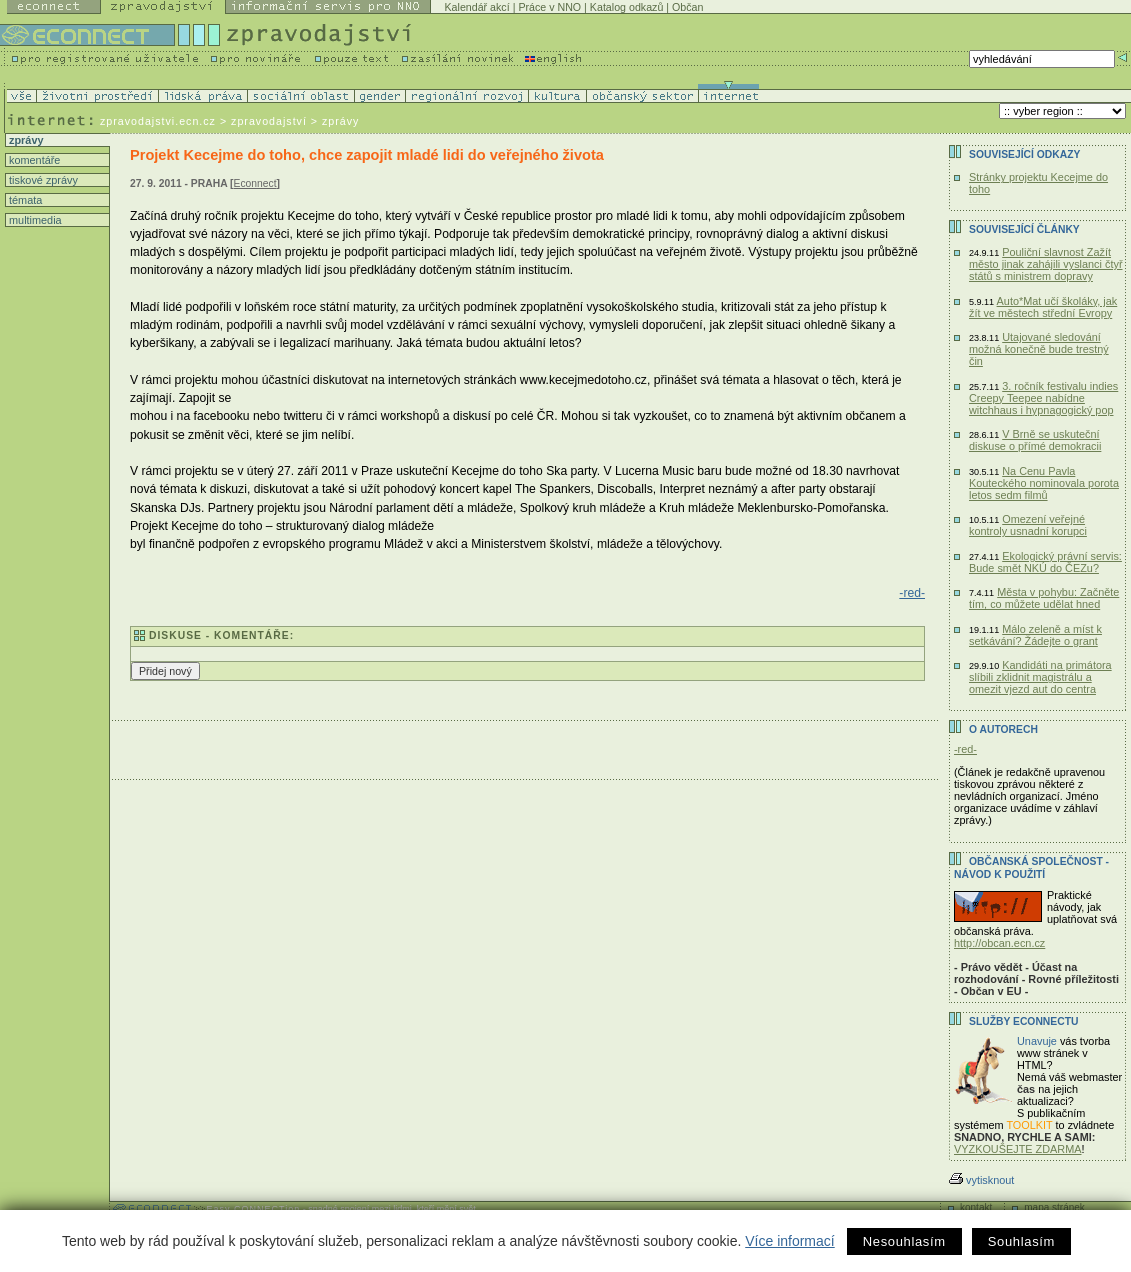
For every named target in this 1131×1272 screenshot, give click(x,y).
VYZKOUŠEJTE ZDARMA (1018, 1149)
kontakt (976, 1207)
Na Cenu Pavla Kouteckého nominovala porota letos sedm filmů (1044, 483)
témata (24, 200)
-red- (912, 593)
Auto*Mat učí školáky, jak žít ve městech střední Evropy (1043, 307)
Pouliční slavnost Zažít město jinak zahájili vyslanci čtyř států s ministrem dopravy (1046, 264)
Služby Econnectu (1023, 1021)
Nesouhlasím (904, 1241)
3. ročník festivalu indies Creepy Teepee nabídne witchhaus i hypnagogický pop (1043, 398)
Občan (687, 7)
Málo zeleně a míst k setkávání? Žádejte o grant (1035, 635)
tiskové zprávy (42, 180)
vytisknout (981, 1180)
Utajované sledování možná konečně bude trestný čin (1039, 349)
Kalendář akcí (477, 7)
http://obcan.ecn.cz (999, 943)
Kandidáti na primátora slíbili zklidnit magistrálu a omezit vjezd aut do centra (1040, 677)
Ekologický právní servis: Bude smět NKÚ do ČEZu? (1045, 562)
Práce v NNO (549, 7)
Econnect (255, 183)
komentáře (33, 160)
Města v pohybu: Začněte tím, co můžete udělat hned (1044, 598)
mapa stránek (1054, 1207)
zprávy (24, 140)
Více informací (789, 1241)
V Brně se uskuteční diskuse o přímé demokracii (1035, 440)
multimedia (34, 220)
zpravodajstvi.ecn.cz (158, 121)
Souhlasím (1021, 1241)
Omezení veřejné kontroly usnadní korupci (1028, 525)
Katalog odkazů (626, 7)
